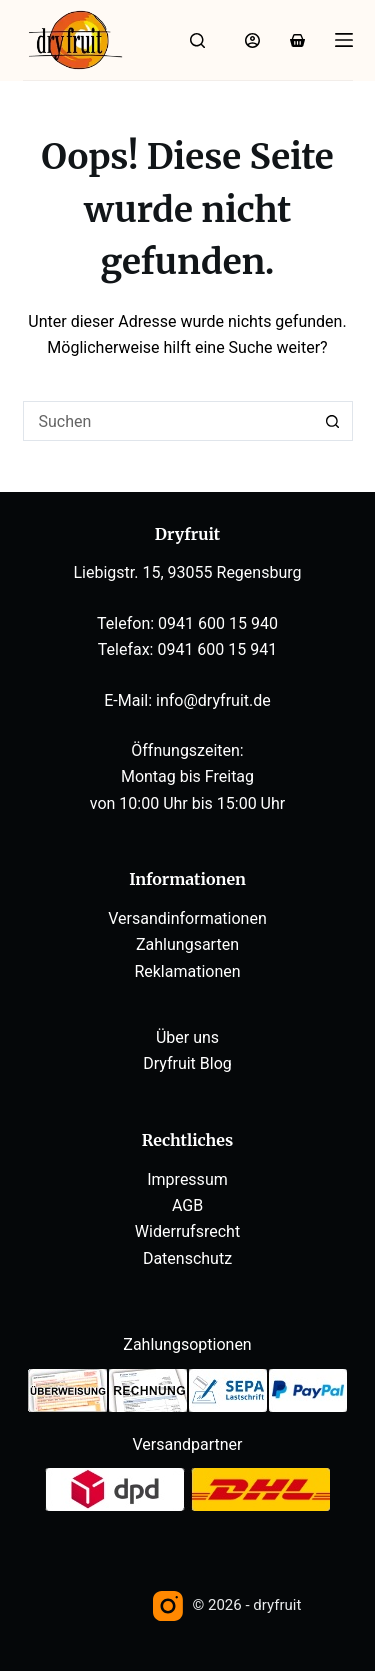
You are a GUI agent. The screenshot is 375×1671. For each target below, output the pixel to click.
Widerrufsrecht (187, 1231)
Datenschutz (187, 1258)
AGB (187, 1205)
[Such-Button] (333, 421)
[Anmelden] (252, 40)
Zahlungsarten (187, 944)
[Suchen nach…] (168, 421)
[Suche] (197, 40)
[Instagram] (168, 1606)
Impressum (187, 1179)
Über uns (187, 1037)
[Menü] (344, 40)
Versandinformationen (187, 918)
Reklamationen (187, 971)
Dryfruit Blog (187, 1063)
